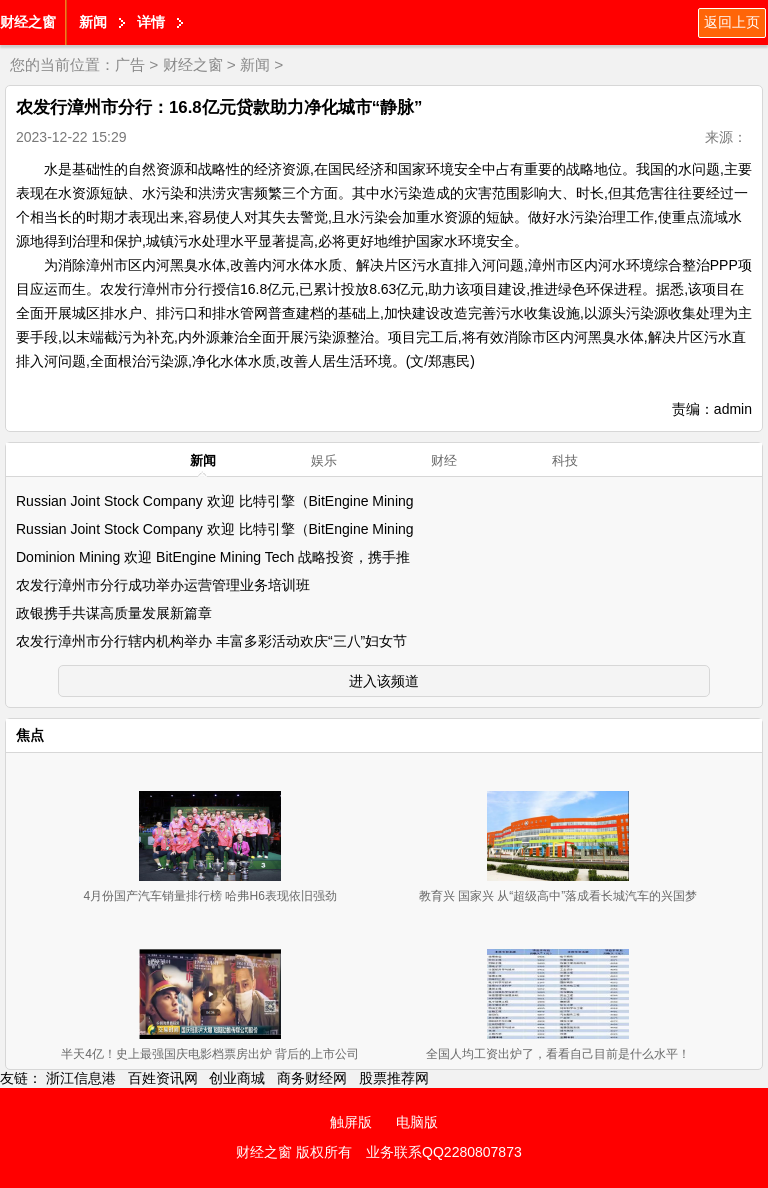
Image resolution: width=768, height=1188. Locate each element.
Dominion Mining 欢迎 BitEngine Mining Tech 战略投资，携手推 (213, 557)
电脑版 (417, 1122)
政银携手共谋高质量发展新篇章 (114, 613)
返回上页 (732, 22)
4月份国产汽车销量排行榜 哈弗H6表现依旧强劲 (209, 896)
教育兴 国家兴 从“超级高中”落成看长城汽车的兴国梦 (558, 896)
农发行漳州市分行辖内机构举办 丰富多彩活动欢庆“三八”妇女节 (211, 641)
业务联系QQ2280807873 (444, 1152)
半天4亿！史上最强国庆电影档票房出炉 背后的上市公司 (210, 1054)
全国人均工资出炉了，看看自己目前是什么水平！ (558, 1054)
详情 (151, 22)
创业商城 (237, 1078)
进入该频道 (384, 681)
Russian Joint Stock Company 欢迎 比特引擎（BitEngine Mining (215, 501)
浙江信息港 (81, 1078)
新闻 (93, 22)
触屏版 (351, 1122)
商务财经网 (312, 1078)
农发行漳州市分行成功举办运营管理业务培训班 (163, 585)
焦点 (30, 735)
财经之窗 (28, 22)
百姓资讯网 (163, 1078)
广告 (130, 64)
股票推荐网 (394, 1078)
